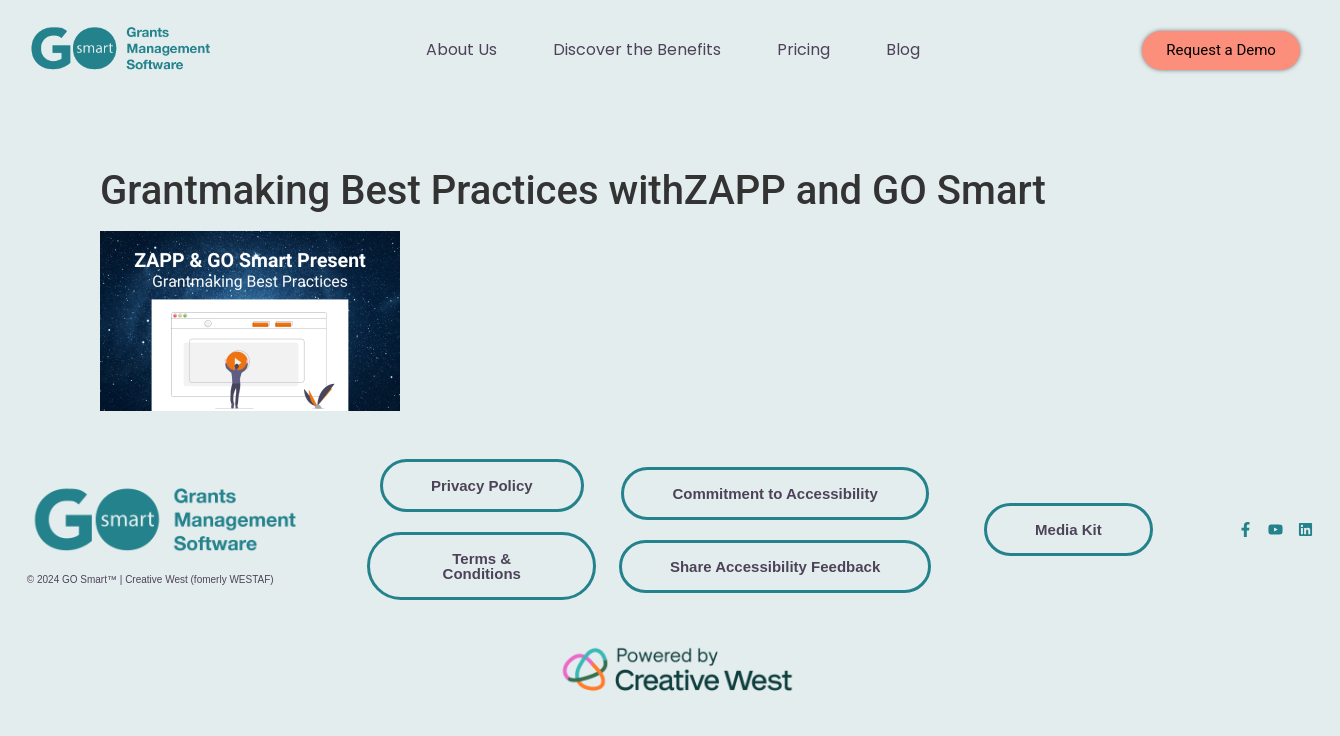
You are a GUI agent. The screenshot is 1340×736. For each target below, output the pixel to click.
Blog (903, 49)
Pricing (803, 49)
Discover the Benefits (637, 49)
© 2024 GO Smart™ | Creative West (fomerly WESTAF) (150, 579)
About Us (461, 49)
